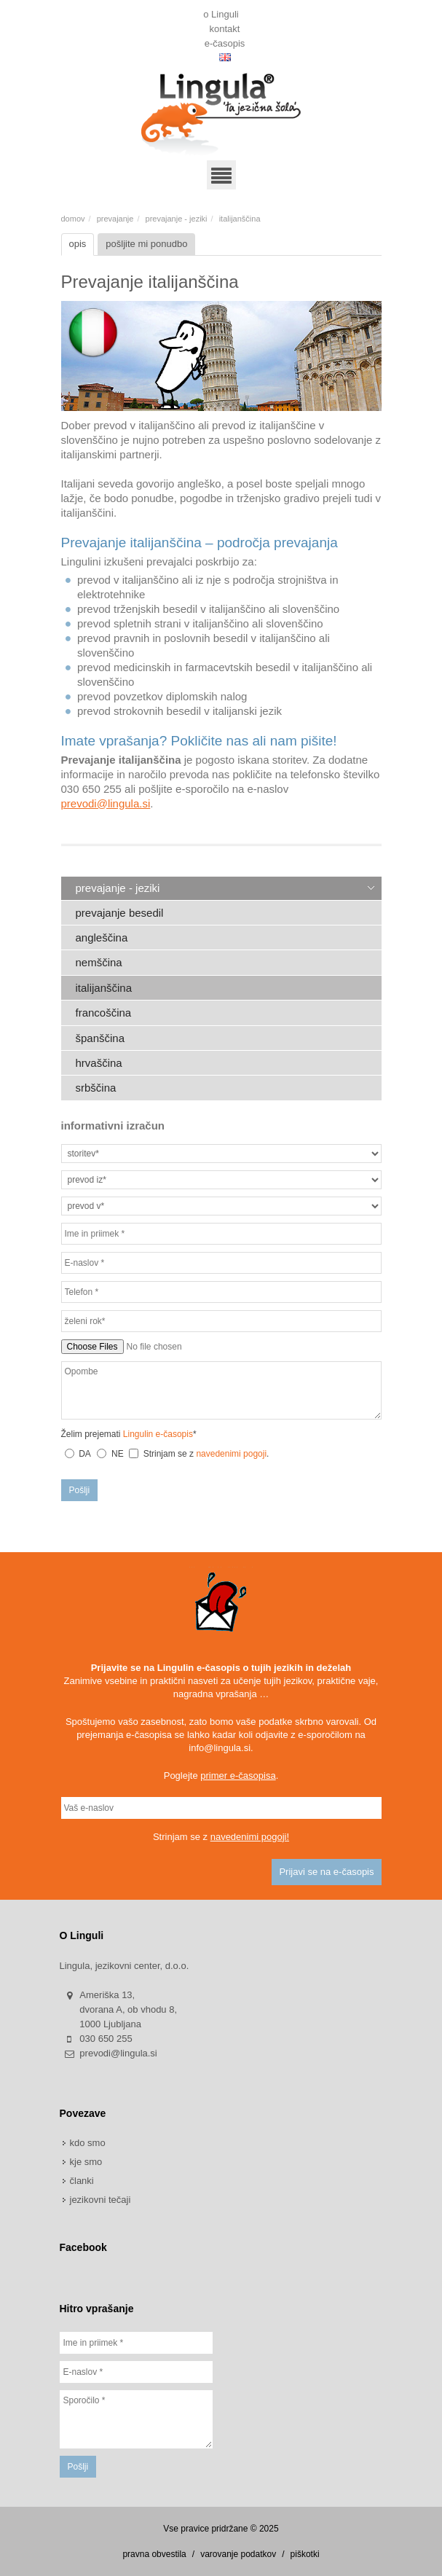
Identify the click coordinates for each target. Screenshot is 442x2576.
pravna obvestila (154, 2554)
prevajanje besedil (120, 913)
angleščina (102, 937)
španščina (100, 1038)
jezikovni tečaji (100, 2199)
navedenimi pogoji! (249, 1836)
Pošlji (79, 1490)
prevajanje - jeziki (177, 218)
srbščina (96, 1087)
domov (73, 218)
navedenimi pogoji (231, 1454)
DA (85, 1454)
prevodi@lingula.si (106, 803)
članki (82, 2180)
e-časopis (225, 41)
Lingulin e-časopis (158, 1434)
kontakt (225, 26)
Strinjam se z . (199, 1454)
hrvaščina (99, 1063)
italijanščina (104, 988)
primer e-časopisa (237, 1775)
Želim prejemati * (129, 1434)
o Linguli (220, 12)
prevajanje (115, 218)
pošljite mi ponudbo (146, 243)
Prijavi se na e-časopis (326, 1871)
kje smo (86, 2161)
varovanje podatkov (238, 2554)
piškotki (305, 2554)
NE (117, 1454)
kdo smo (88, 2142)
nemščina (99, 962)
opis (78, 243)
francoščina (104, 1012)
